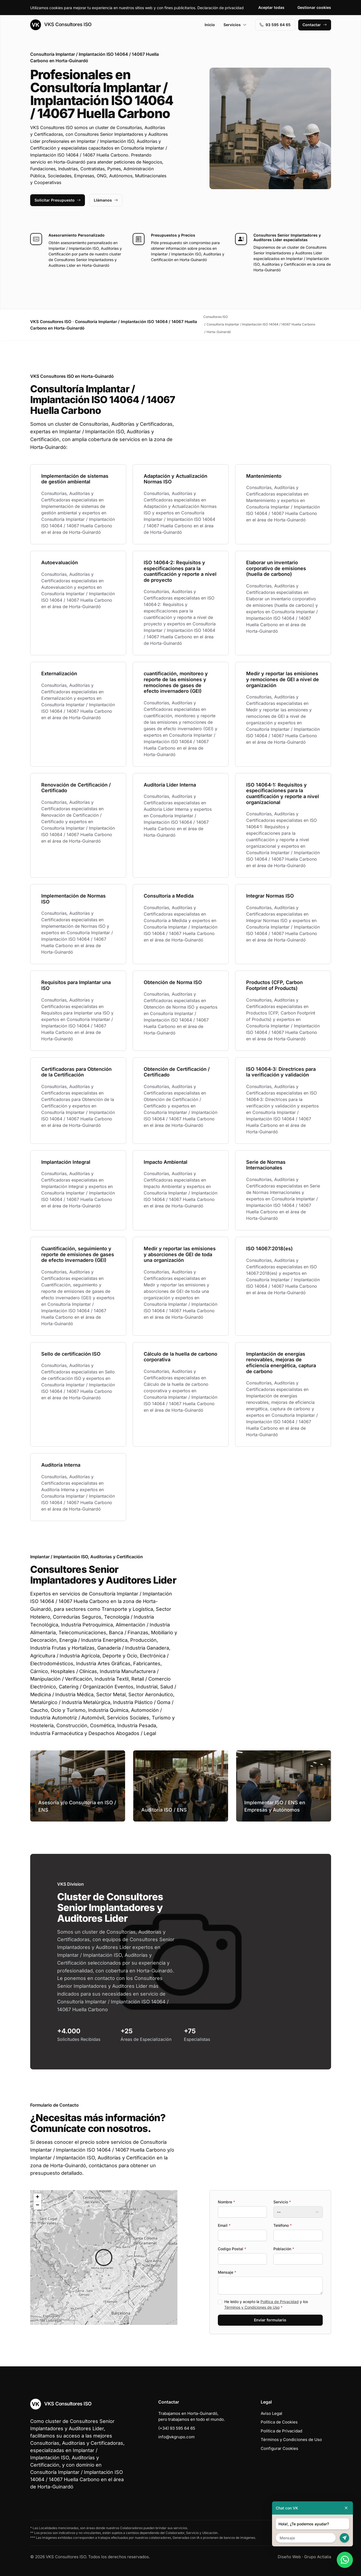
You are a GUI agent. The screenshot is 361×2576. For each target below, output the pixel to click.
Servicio (282, 2202)
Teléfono (282, 2225)
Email (224, 2225)
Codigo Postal (232, 2248)
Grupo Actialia (317, 2556)
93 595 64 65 (275, 24)
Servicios (235, 24)
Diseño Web (289, 2556)
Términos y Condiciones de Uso (252, 2307)
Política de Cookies (279, 2422)
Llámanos (106, 200)
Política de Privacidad (279, 2301)
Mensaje (227, 2272)
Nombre (226, 2202)
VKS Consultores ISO (61, 24)
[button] (104, 2257)
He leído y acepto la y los (266, 2304)
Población (283, 2248)
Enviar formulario (270, 2320)
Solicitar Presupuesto (58, 200)
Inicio (210, 24)
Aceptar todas (271, 7)
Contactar (314, 24)
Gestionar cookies (314, 7)
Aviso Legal (271, 2413)
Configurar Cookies (279, 2448)
